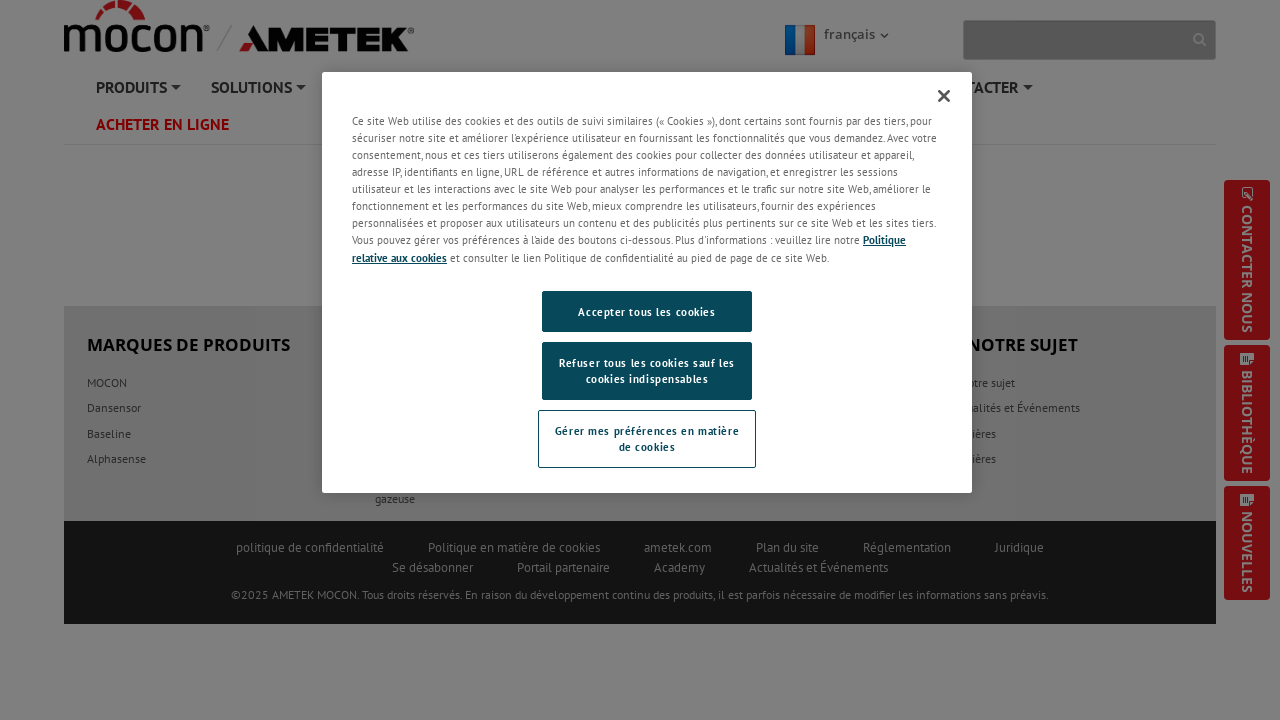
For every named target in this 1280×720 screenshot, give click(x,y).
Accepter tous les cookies (646, 311)
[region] (647, 282)
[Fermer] (944, 96)
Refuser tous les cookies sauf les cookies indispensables (647, 370)
